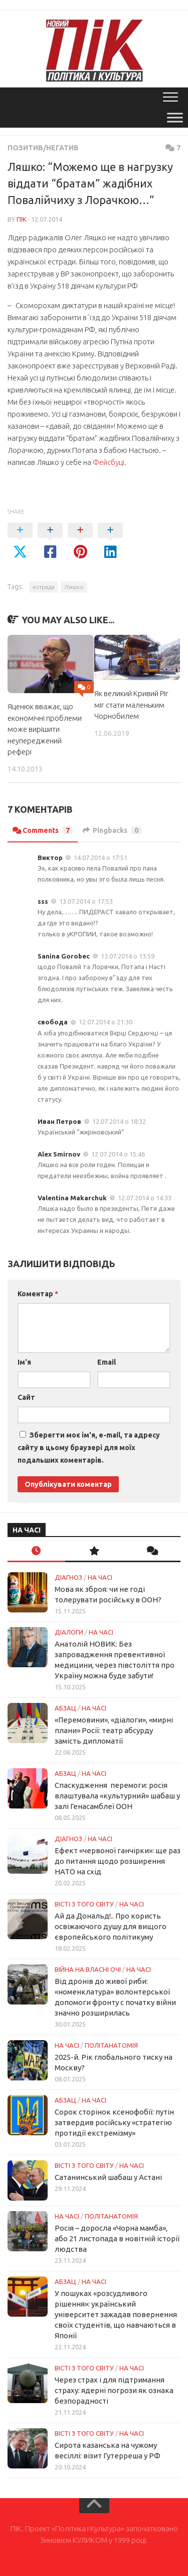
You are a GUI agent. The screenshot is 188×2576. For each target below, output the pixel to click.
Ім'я (24, 1362)
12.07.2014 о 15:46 (118, 1154)
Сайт (26, 1397)
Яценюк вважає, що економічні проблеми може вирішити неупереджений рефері (45, 729)
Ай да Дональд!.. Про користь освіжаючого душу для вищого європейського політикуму (110, 1926)
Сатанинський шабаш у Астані (108, 2177)
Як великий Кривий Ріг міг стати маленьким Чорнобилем (131, 704)
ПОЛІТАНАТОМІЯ (111, 2045)
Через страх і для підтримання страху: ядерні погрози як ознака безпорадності (114, 2390)
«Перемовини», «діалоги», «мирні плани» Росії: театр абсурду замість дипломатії (114, 1730)
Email (106, 1362)
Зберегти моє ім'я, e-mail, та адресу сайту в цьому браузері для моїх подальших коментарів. (89, 1447)
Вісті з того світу (84, 1903)
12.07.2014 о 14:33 (144, 1197)
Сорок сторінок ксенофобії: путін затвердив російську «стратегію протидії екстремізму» (114, 2122)
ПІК (22, 219)
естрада (44, 587)
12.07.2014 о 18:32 (119, 1121)
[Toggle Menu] (175, 117)
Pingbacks (112, 830)
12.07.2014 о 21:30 (105, 1021)
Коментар (38, 1294)
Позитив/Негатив (43, 148)
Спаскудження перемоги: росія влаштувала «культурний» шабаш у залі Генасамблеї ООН (117, 1795)
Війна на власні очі (88, 1969)
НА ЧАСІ (100, 1577)
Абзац (65, 1707)
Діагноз (68, 1577)
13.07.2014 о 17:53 (86, 901)
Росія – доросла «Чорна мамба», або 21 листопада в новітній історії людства (117, 2238)
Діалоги (69, 1632)
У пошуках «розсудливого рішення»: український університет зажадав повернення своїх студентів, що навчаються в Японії (116, 2314)
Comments (43, 830)
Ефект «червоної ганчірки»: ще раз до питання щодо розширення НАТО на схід (117, 1861)
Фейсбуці (108, 462)
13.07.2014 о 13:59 (127, 956)
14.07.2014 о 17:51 (100, 857)
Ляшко (74, 587)
